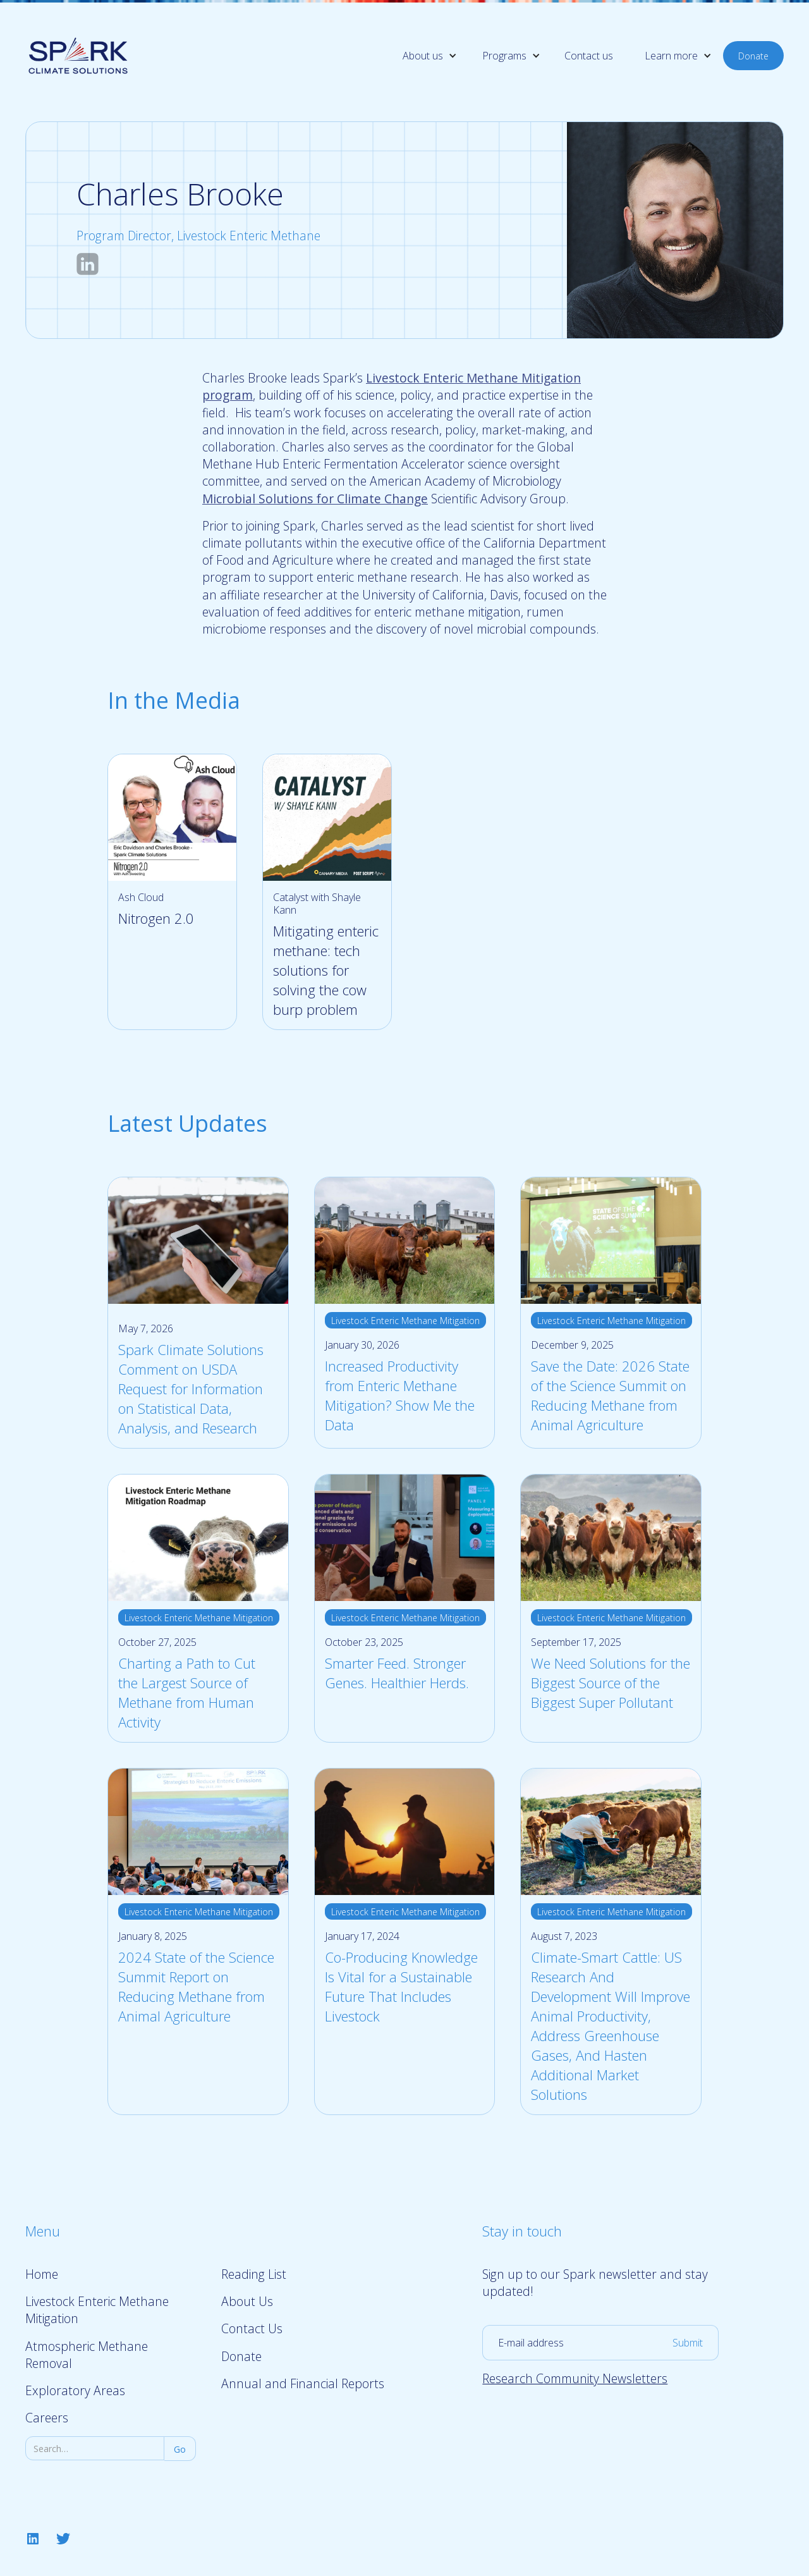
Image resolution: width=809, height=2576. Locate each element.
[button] (420, 55)
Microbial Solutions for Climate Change (315, 498)
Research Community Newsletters (574, 2378)
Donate (753, 56)
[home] (78, 55)
